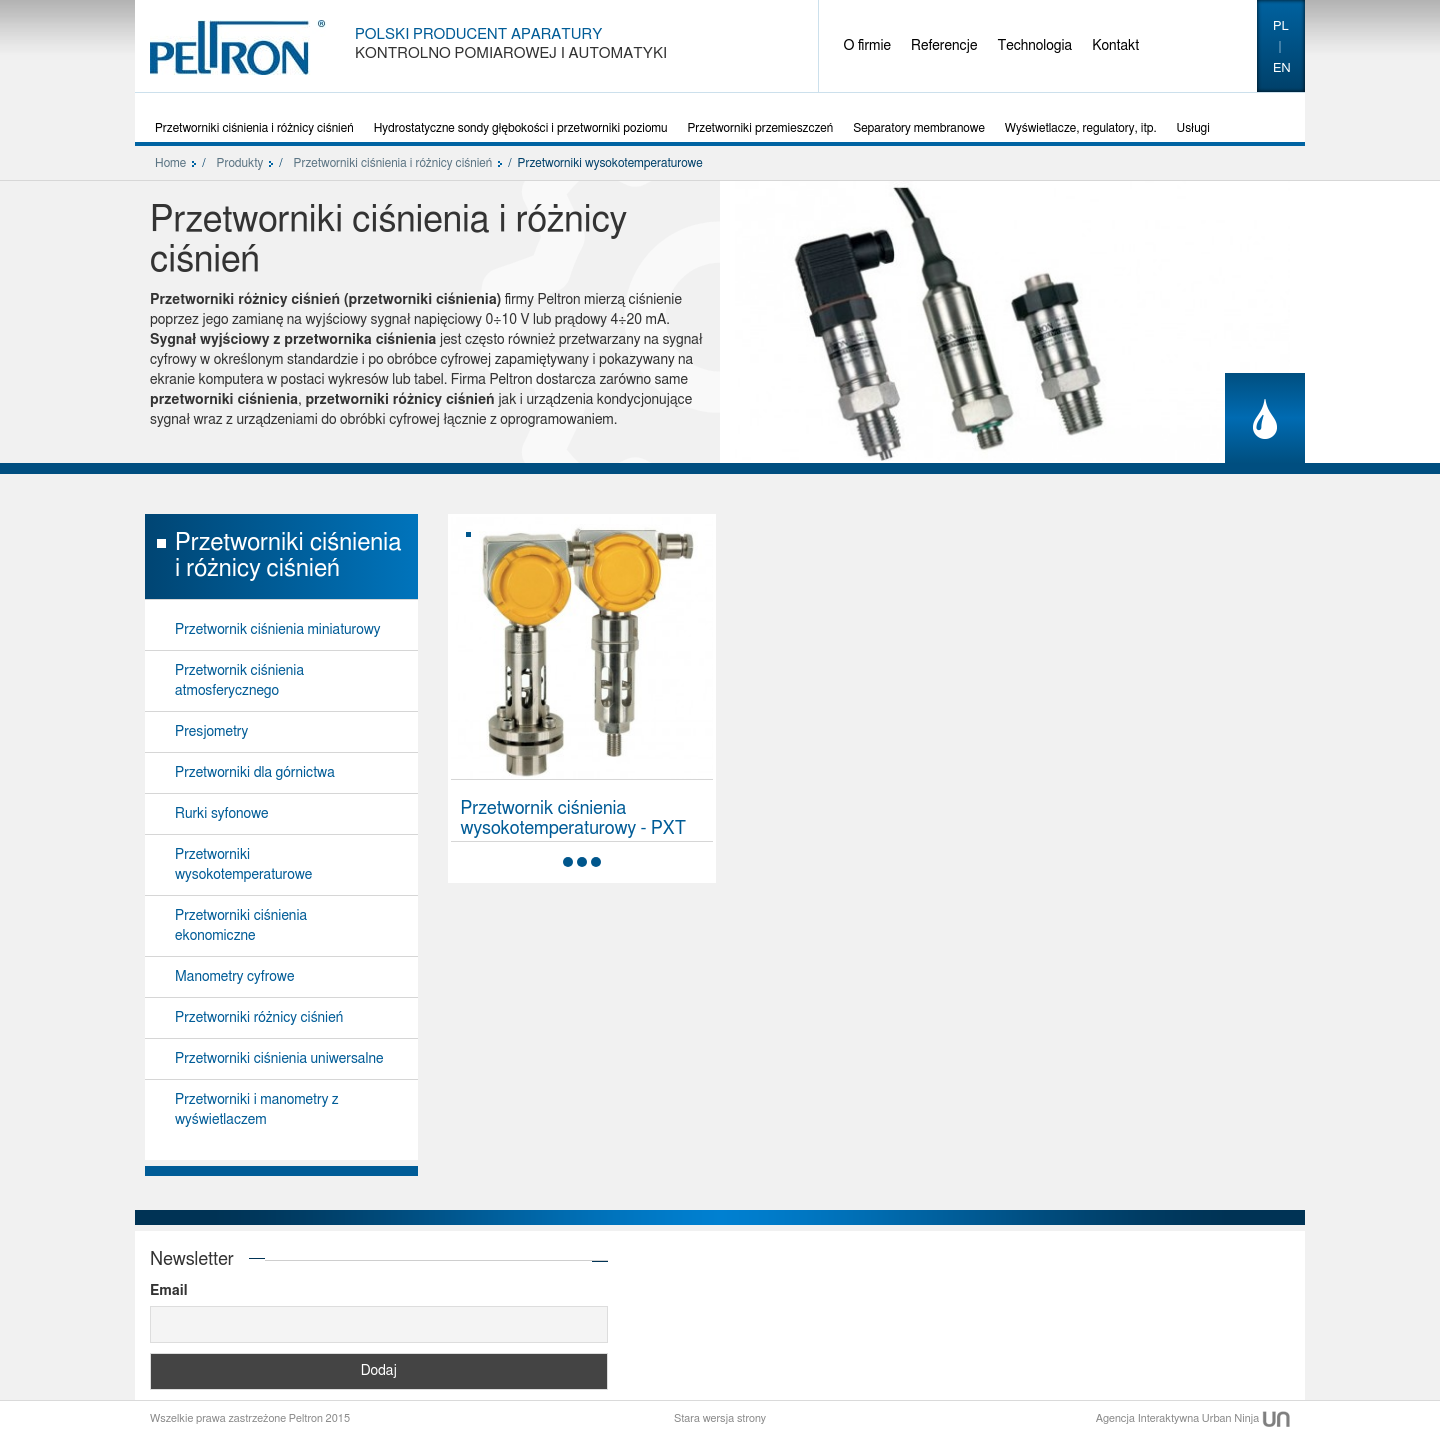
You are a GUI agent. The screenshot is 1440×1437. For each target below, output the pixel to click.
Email (168, 1291)
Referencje (944, 46)
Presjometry (211, 732)
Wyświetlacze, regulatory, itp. (1081, 128)
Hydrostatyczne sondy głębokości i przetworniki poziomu (521, 128)
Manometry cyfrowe (234, 977)
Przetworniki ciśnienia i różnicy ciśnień (254, 128)
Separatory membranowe (919, 128)
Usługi (1193, 128)
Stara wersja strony (720, 1418)
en (1282, 68)
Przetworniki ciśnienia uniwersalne (279, 1059)
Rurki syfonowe (221, 814)
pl (1281, 26)
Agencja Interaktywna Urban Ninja (1193, 1418)
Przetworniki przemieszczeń (761, 128)
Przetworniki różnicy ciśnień (259, 1018)
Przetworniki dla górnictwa (255, 773)
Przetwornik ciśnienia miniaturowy (278, 630)
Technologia (1034, 46)
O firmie (868, 46)
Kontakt (1115, 46)
